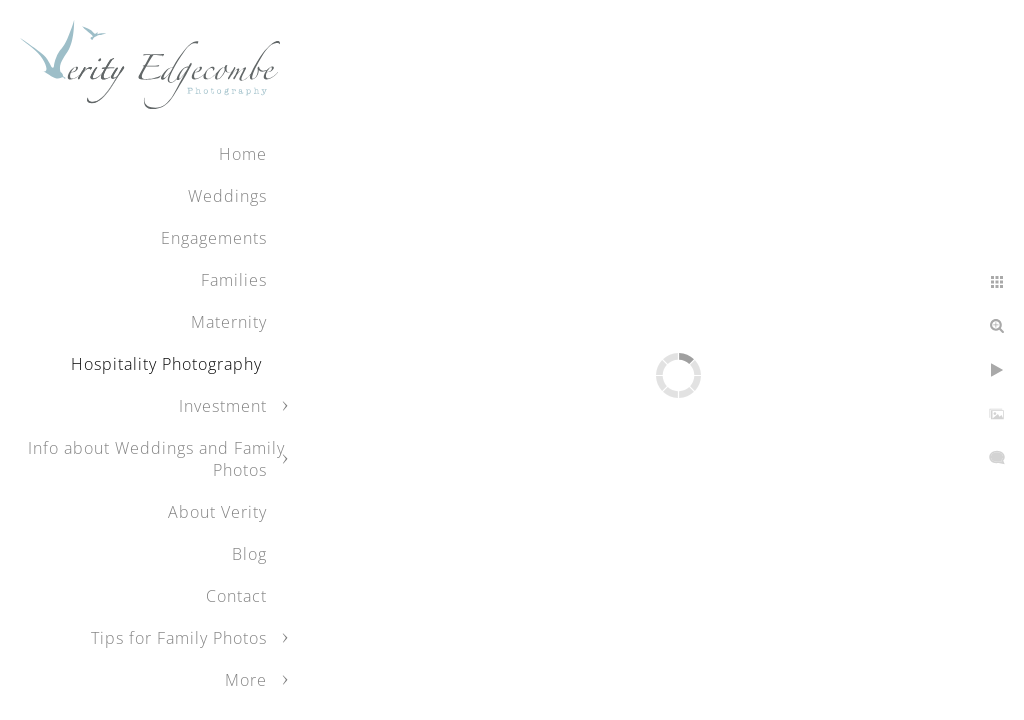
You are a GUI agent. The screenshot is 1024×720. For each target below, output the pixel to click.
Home (243, 154)
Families (234, 280)
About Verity (217, 512)
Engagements (214, 238)
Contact (236, 596)
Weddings (227, 196)
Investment (223, 406)
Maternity (229, 322)
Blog (249, 554)
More (246, 680)
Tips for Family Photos (179, 638)
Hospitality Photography (169, 364)
